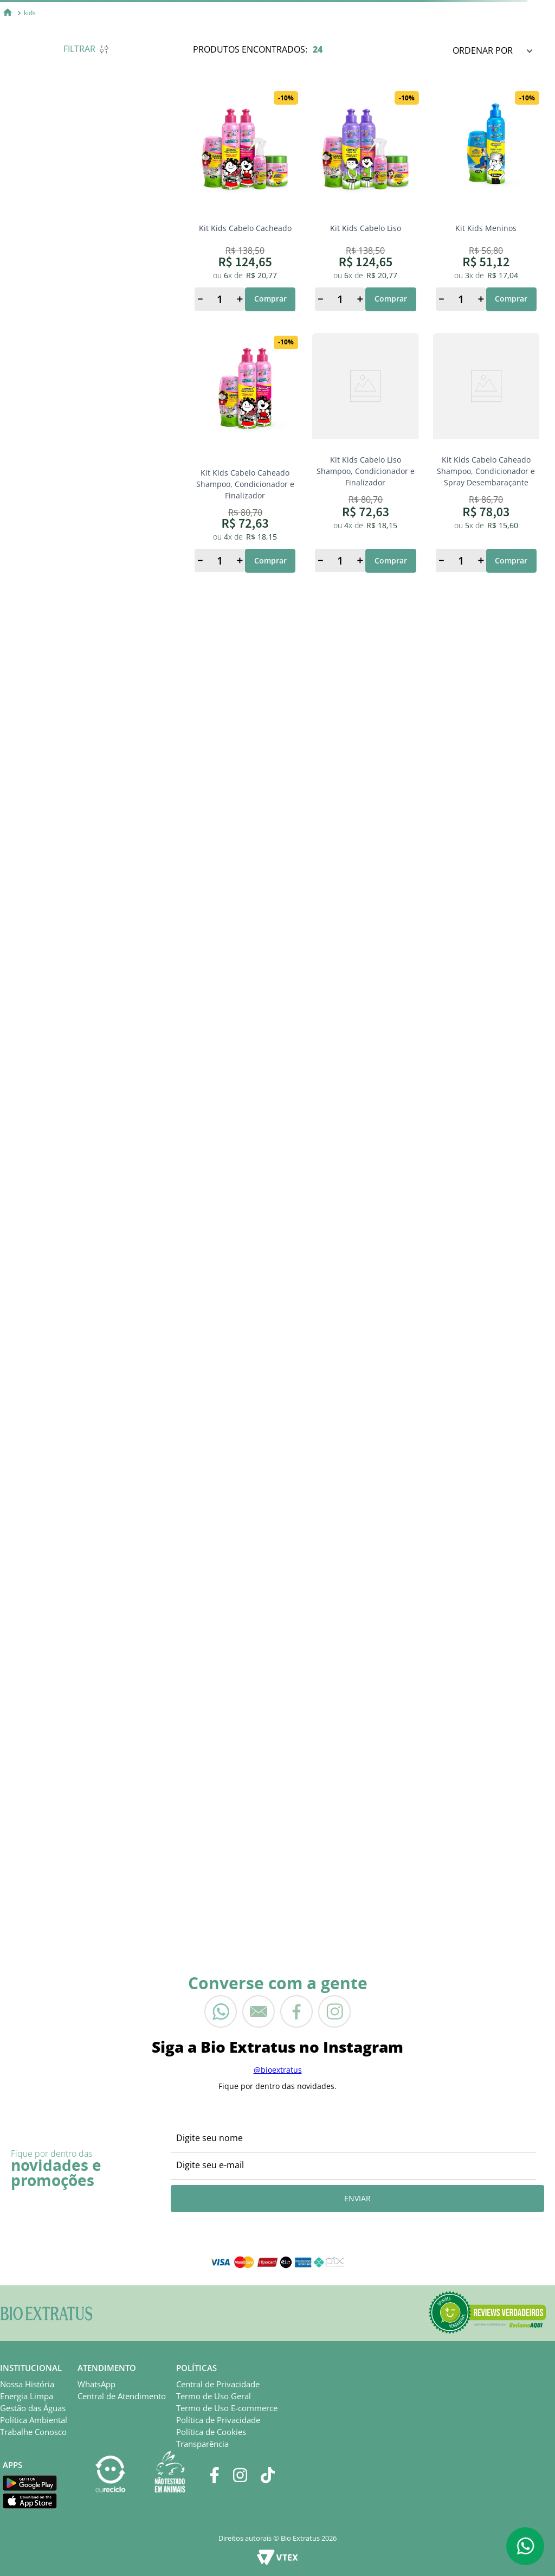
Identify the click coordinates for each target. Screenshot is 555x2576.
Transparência (202, 2443)
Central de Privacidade (218, 2384)
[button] (487, 2313)
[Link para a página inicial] (7, 13)
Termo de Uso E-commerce (227, 2407)
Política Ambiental (33, 2419)
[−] (200, 299)
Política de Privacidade (218, 2419)
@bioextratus (278, 2070)
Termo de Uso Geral (213, 2396)
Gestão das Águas (33, 2407)
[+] (239, 299)
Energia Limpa (26, 2396)
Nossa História (27, 2384)
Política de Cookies (211, 2431)
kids (30, 12)
